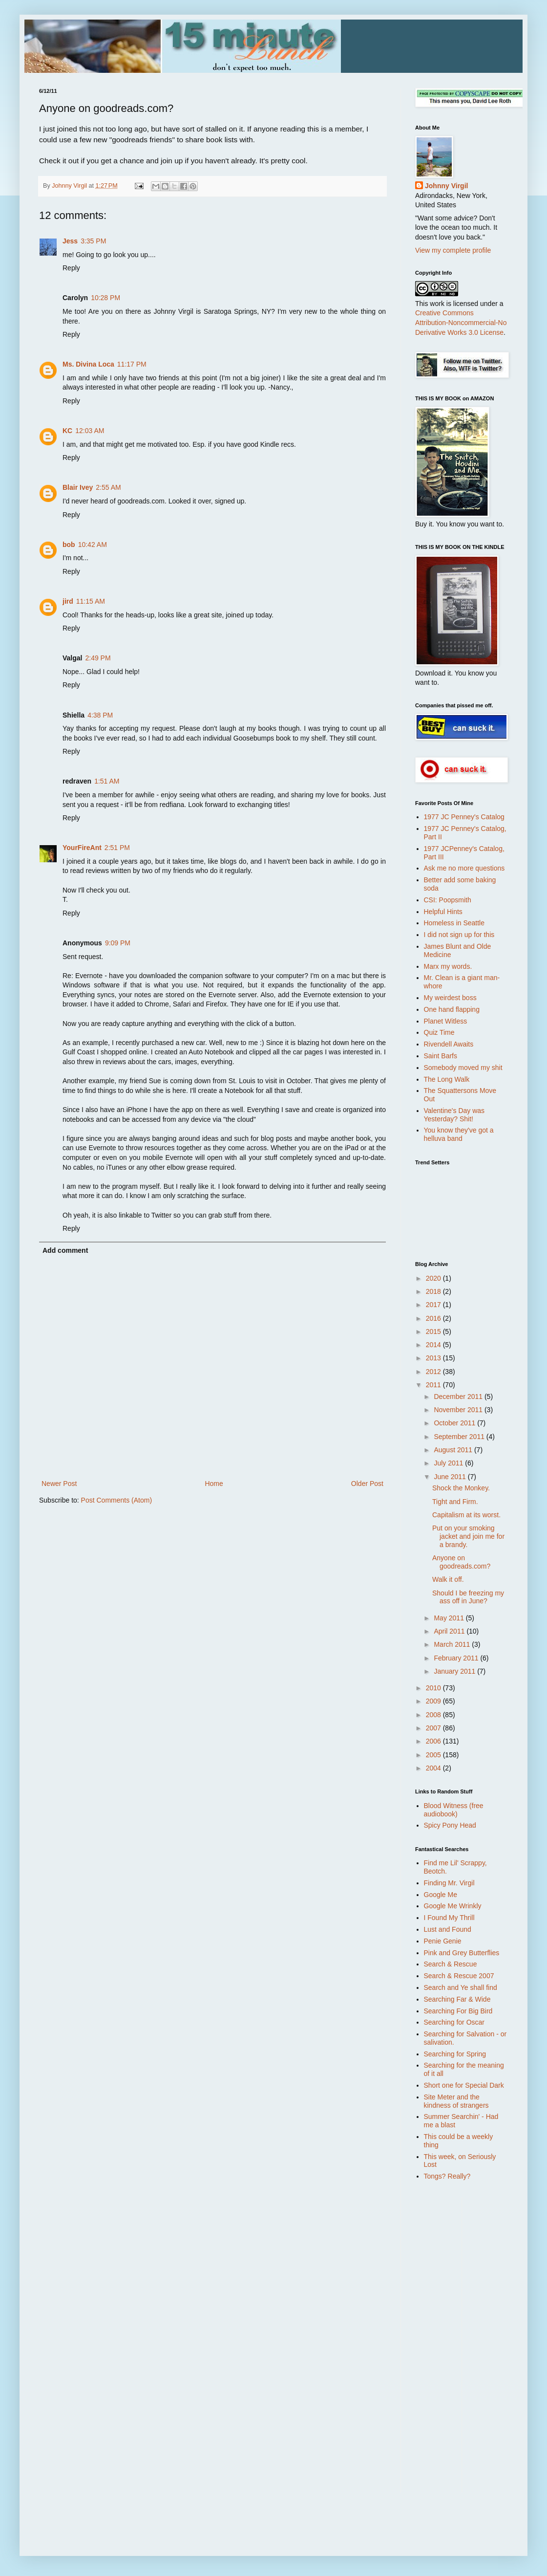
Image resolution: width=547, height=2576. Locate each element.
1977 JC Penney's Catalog (464, 817)
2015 (434, 1331)
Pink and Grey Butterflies (462, 1953)
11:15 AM (90, 601)
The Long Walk (447, 1079)
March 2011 (453, 1644)
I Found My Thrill (449, 1917)
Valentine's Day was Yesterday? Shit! (454, 1115)
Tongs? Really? (447, 2176)
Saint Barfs (440, 1056)
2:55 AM (108, 487)
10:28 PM (105, 298)
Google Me (440, 1895)
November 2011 (459, 1410)
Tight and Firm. (455, 1502)
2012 (434, 1371)
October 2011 (455, 1423)
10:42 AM (92, 544)
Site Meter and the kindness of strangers (456, 2101)
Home (214, 1483)
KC (67, 431)
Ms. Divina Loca (88, 364)
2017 (434, 1305)
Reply (71, 268)
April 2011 (450, 1631)
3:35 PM (93, 241)
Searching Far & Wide (457, 1999)
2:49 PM (97, 658)
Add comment (65, 1250)
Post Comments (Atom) (116, 1500)
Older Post (367, 1483)
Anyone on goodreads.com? (461, 1562)
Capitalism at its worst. (466, 1515)
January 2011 (455, 1671)
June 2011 (450, 1477)
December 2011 (459, 1396)
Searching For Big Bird (458, 2011)
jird (68, 601)
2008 (434, 1715)
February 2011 (457, 1658)
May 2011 (449, 1618)
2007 (434, 1728)
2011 (434, 1385)
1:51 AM (106, 781)
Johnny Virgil (446, 186)
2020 (434, 1278)
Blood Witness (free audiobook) (454, 1810)
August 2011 (454, 1450)
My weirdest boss (450, 998)
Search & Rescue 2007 (459, 1976)
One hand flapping (452, 1009)
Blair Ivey (78, 487)
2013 (434, 1358)
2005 (434, 1755)
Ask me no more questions (464, 868)
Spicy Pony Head (450, 1825)
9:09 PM (117, 943)
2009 (434, 1701)
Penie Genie (443, 1941)
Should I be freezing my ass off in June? (468, 1597)
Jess (70, 241)
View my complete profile (453, 250)
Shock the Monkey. (461, 1488)
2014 (434, 1345)
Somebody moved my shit (463, 1067)
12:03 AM (89, 431)
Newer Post (59, 1483)
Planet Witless (445, 1021)
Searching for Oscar (454, 2022)
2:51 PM (117, 847)
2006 (434, 1741)
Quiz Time (439, 1032)
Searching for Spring (455, 2054)
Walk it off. (448, 1579)
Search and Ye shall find (460, 1987)
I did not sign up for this (459, 935)
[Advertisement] (454, 2343)
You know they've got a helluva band (459, 1134)
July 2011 (449, 1463)
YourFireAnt (82, 847)
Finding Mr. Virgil (449, 1883)
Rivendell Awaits (449, 1044)
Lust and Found (447, 1929)
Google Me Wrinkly (453, 1906)
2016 (434, 1318)
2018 (434, 1291)
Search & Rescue (450, 1964)
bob (69, 544)
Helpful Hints (443, 912)
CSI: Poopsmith (447, 900)
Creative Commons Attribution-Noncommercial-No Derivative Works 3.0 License (461, 322)
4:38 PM (100, 715)
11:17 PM (132, 364)
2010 (434, 1688)
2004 (434, 1768)
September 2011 (460, 1437)
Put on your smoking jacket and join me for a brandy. (468, 1536)
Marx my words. (448, 966)
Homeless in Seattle (454, 923)
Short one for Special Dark (464, 2085)
